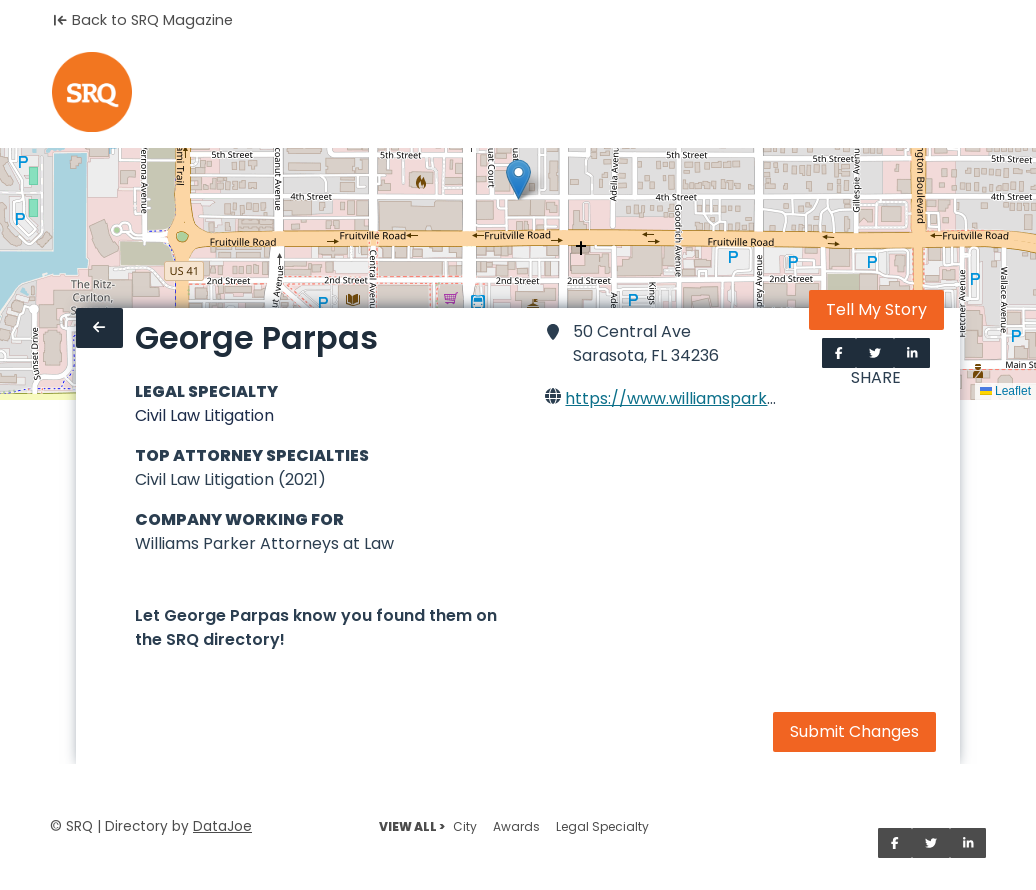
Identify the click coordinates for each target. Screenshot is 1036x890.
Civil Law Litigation (204, 415)
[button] (518, 179)
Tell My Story (876, 309)
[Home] (92, 92)
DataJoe (222, 826)
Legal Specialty (602, 826)
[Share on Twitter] (875, 353)
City (465, 826)
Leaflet (1005, 391)
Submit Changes (854, 731)
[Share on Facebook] (839, 353)
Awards (516, 826)
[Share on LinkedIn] (912, 353)
